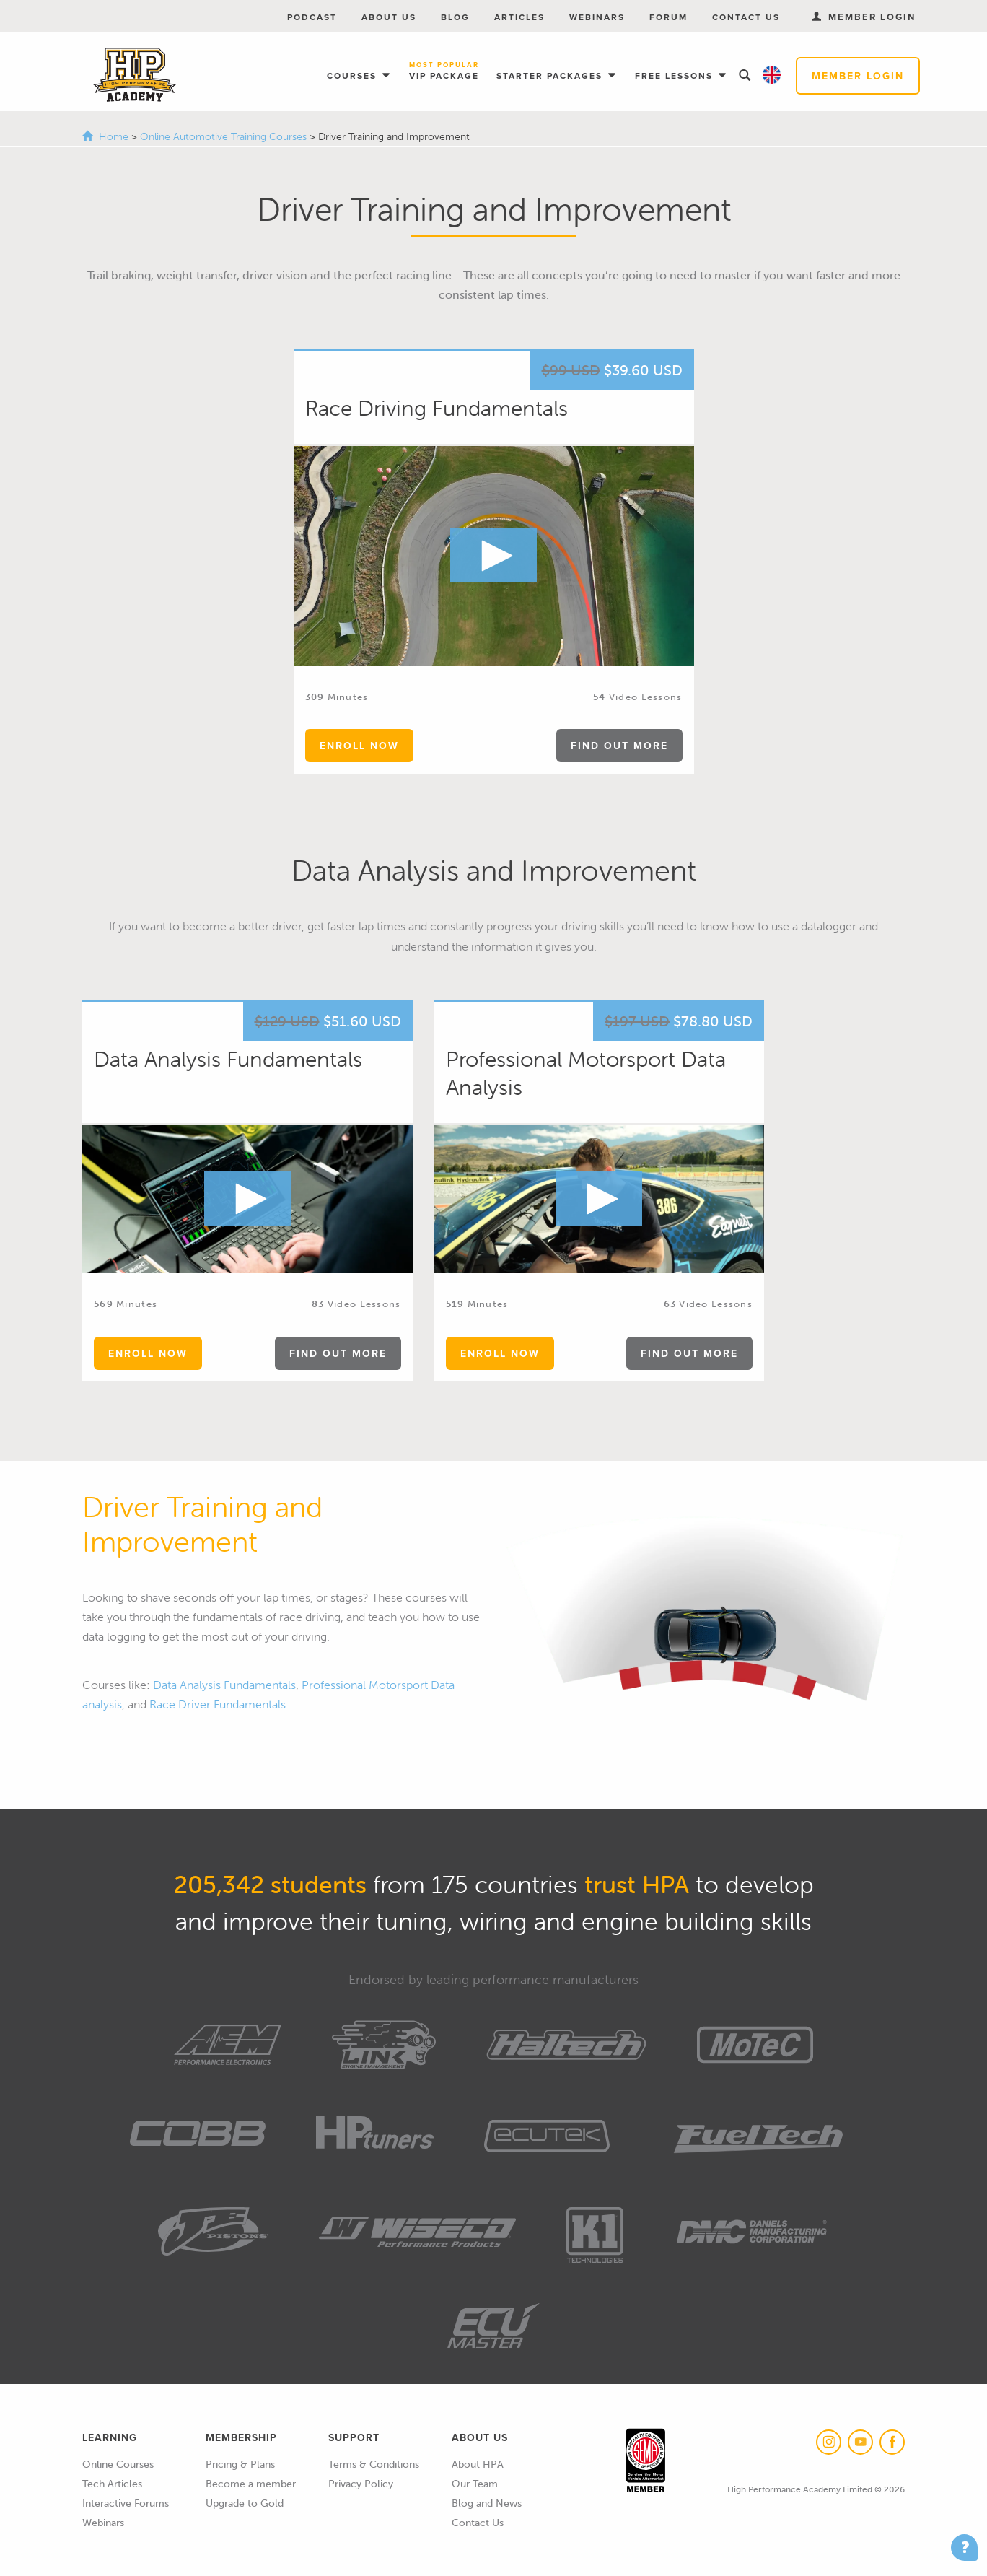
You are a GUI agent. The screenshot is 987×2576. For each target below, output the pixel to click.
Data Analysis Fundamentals (224, 1685)
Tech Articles (112, 2484)
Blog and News (487, 2503)
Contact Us (746, 17)
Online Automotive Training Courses (225, 137)
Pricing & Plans (240, 2464)
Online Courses (118, 2464)
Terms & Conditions (373, 2464)
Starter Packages (551, 75)
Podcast (312, 17)
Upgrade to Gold (245, 2503)
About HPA (478, 2464)
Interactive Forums (125, 2503)
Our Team (475, 2484)
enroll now (359, 745)
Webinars (597, 17)
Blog (455, 17)
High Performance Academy (134, 75)
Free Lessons (675, 75)
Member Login (858, 76)
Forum (668, 17)
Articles (519, 17)
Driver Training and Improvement (202, 1524)
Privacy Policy (360, 2484)
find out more (619, 745)
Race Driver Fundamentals (217, 1704)
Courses (353, 75)
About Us (388, 17)
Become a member (251, 2484)
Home (113, 137)
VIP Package (444, 71)
